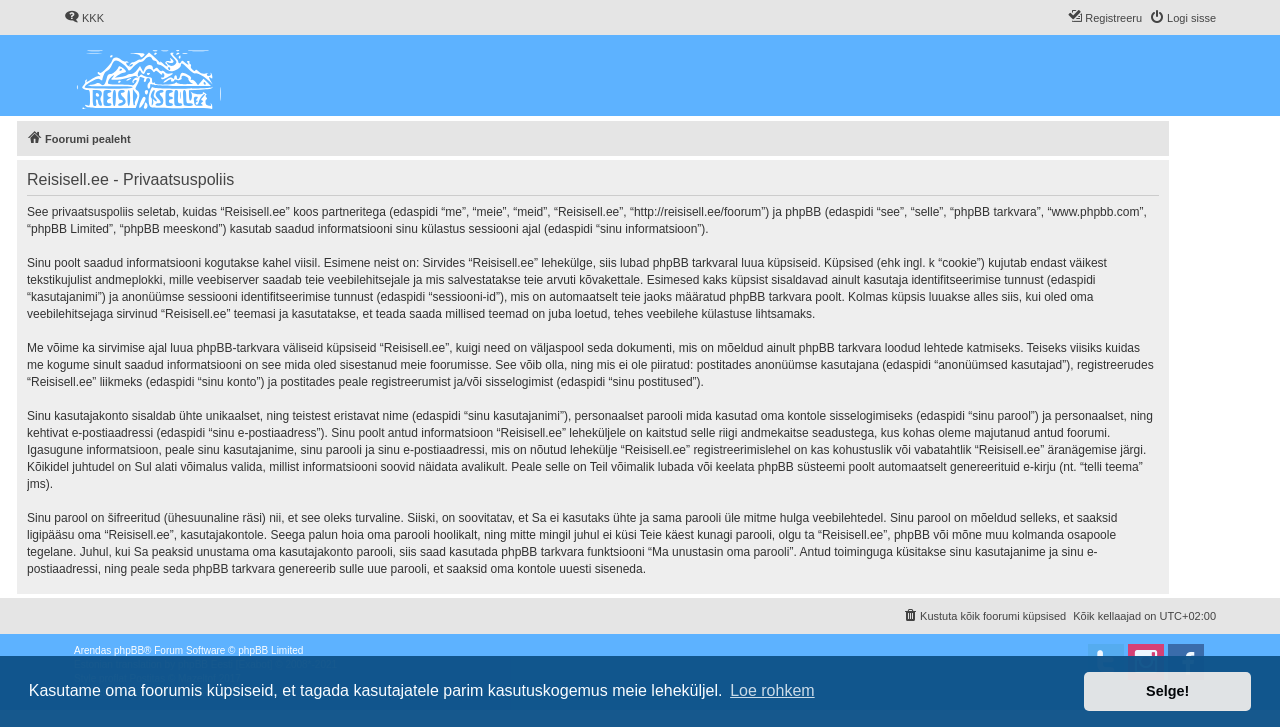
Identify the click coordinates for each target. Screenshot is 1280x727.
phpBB (129, 650)
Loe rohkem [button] (772, 690)
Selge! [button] (1167, 691)
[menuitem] (84, 18)
